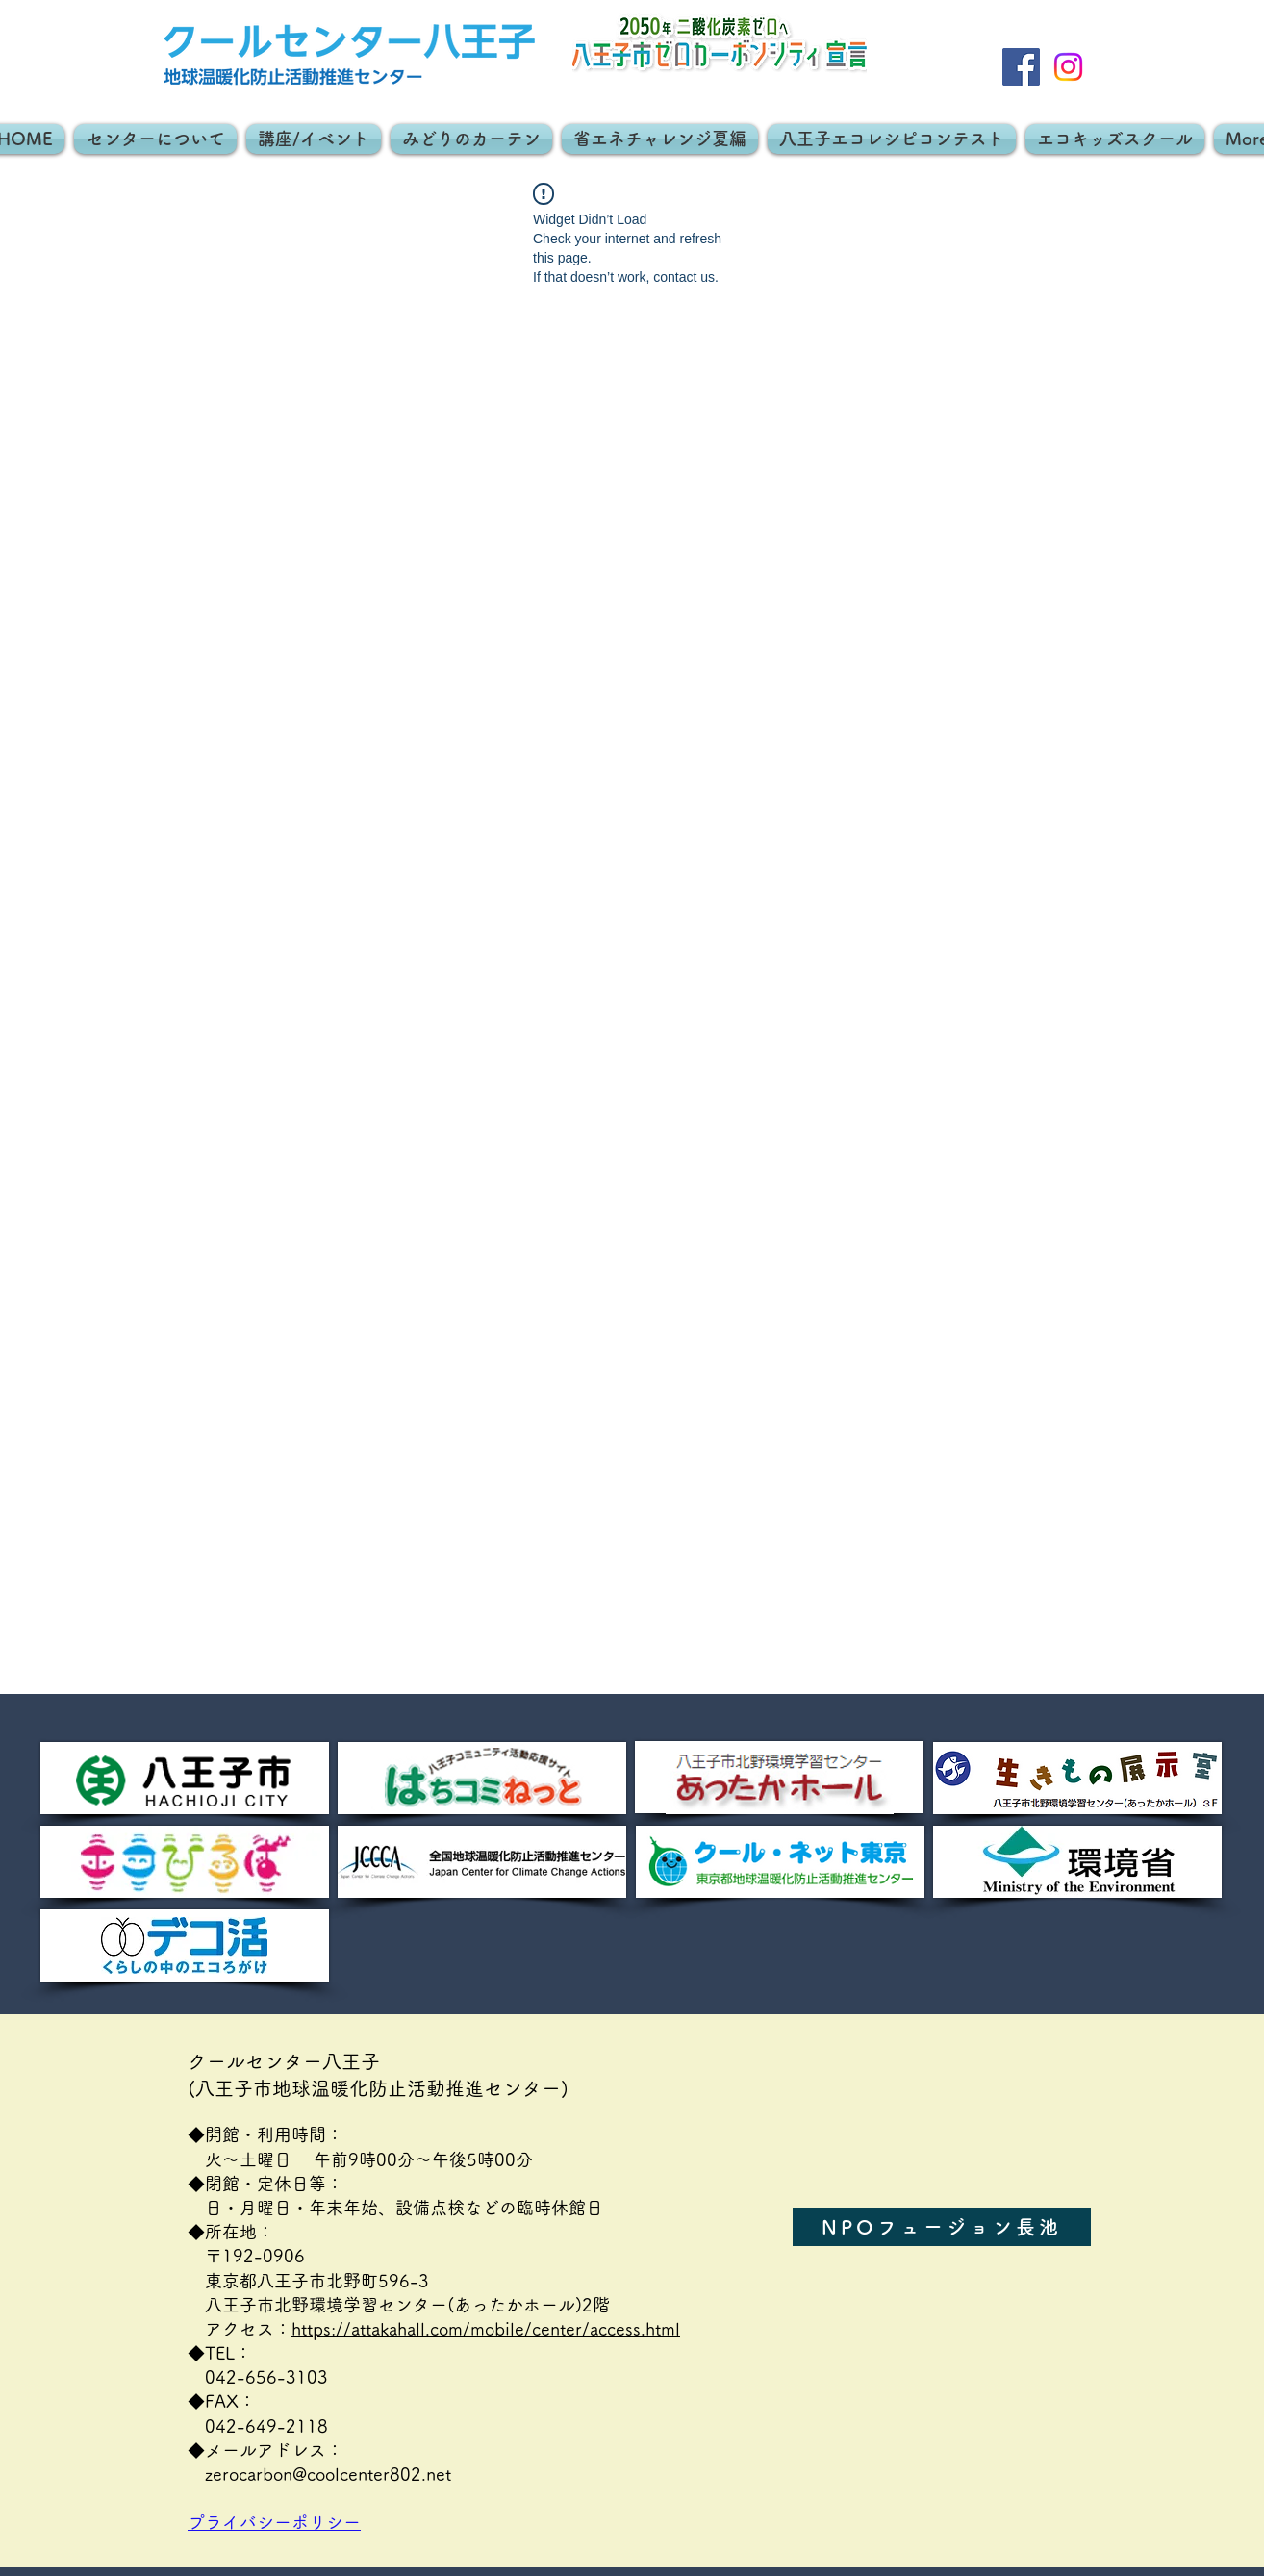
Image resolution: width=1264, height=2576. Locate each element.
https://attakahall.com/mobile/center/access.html (485, 2328)
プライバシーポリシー (283, 2522)
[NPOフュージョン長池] (942, 2227)
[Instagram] (1068, 67)
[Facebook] (1021, 67)
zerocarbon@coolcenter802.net (328, 2474)
